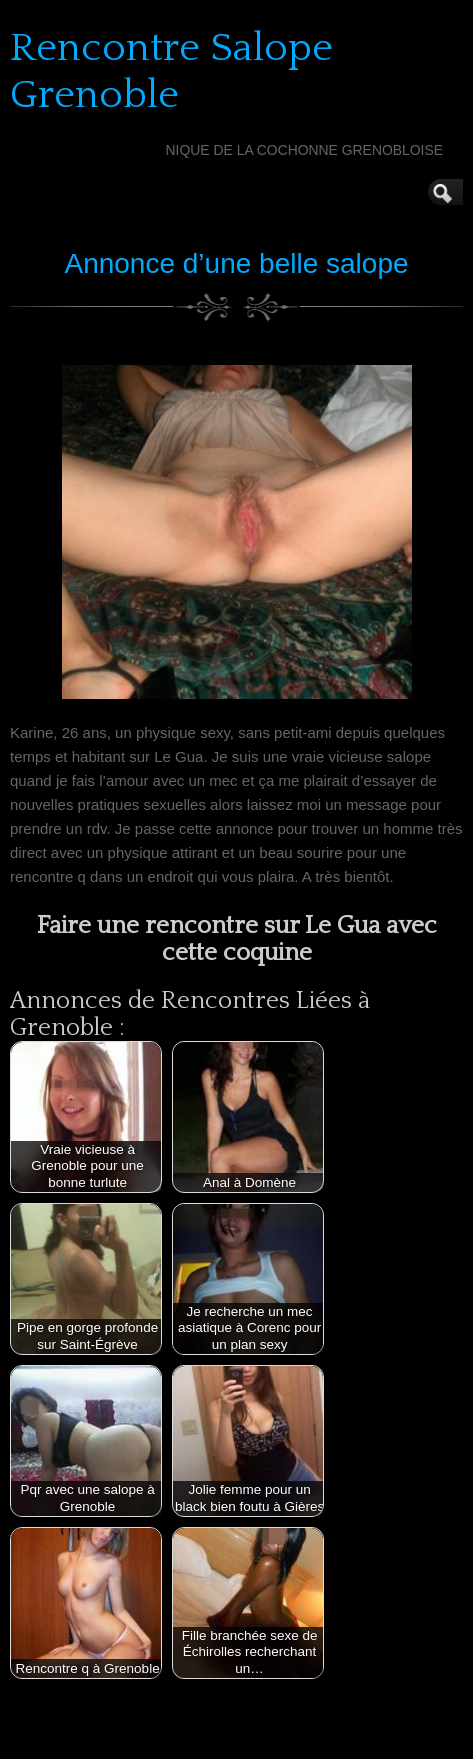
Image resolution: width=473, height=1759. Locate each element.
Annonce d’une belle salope (236, 263)
